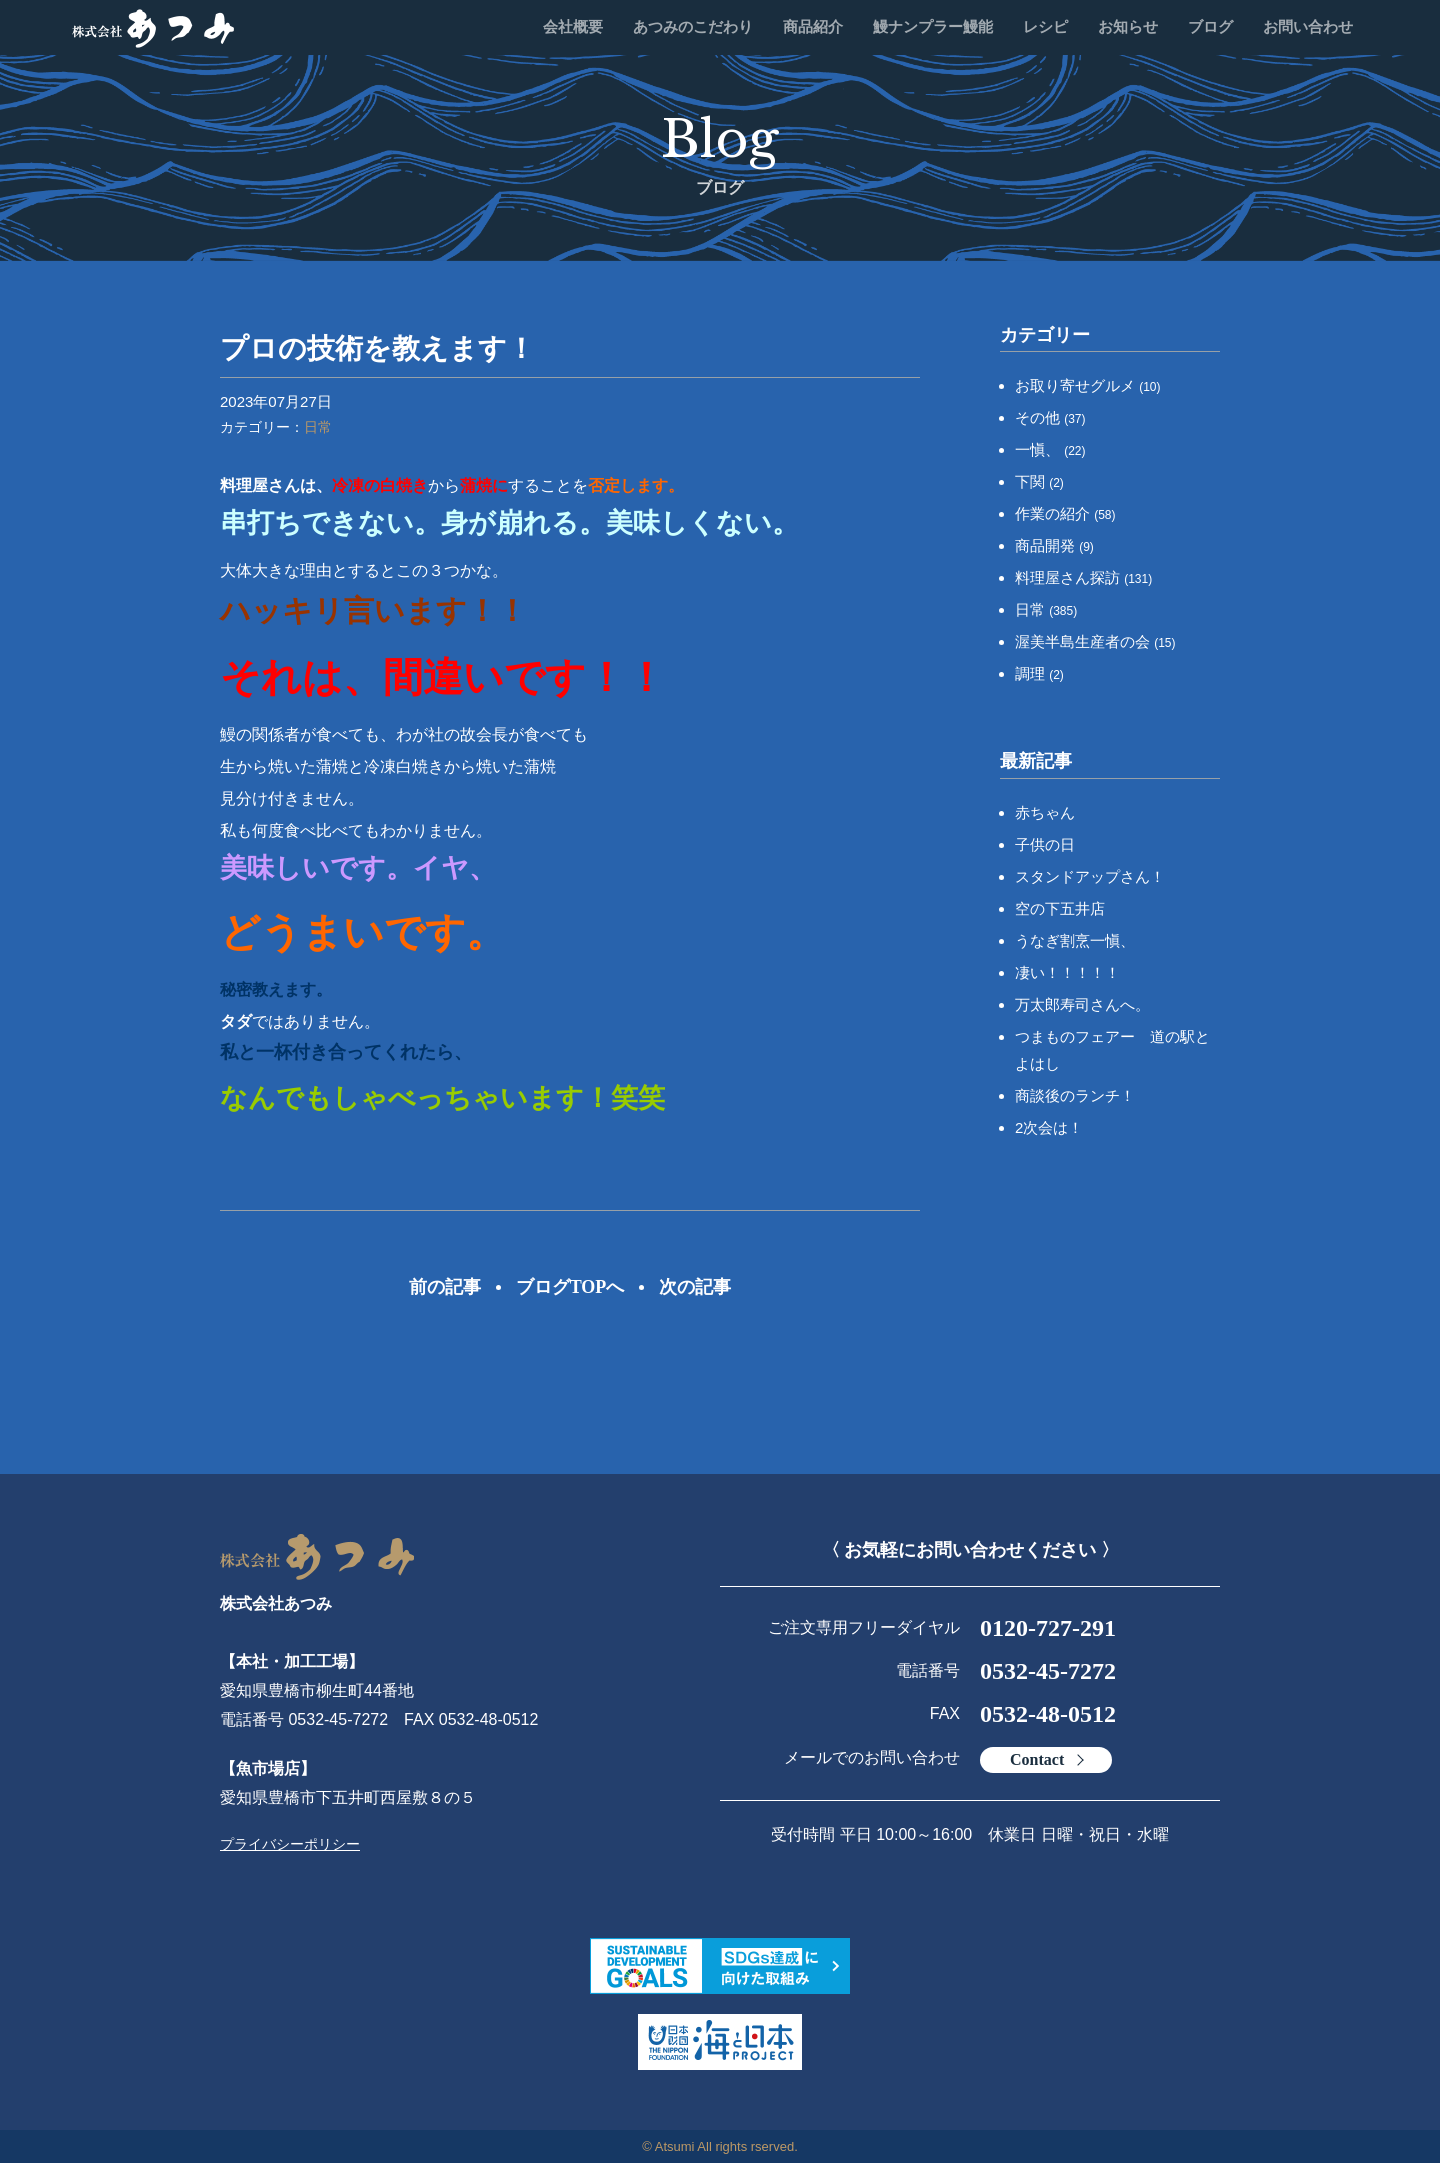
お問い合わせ (1308, 27)
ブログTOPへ (570, 1287)
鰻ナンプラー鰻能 (933, 27)
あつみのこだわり (693, 27)
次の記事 (695, 1287)
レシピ (1045, 27)
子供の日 (1045, 844)
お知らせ (1128, 27)
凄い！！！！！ (1067, 972)
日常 (318, 427)
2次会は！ (1049, 1127)
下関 (1039, 481)
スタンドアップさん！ (1090, 876)
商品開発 (1054, 545)
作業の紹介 (1065, 513)
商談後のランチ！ (1075, 1095)
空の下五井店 (1060, 908)
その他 (1050, 417)
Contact (1037, 1759)
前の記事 (445, 1287)
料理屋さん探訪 (1083, 577)
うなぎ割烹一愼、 (1075, 940)
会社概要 (573, 27)
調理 (1039, 673)
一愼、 (1050, 449)
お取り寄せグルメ (1088, 385)
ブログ (1210, 27)
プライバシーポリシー (290, 1844)
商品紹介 (813, 27)
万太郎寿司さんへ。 (1082, 1004)
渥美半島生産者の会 (1095, 641)
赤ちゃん (1045, 812)
